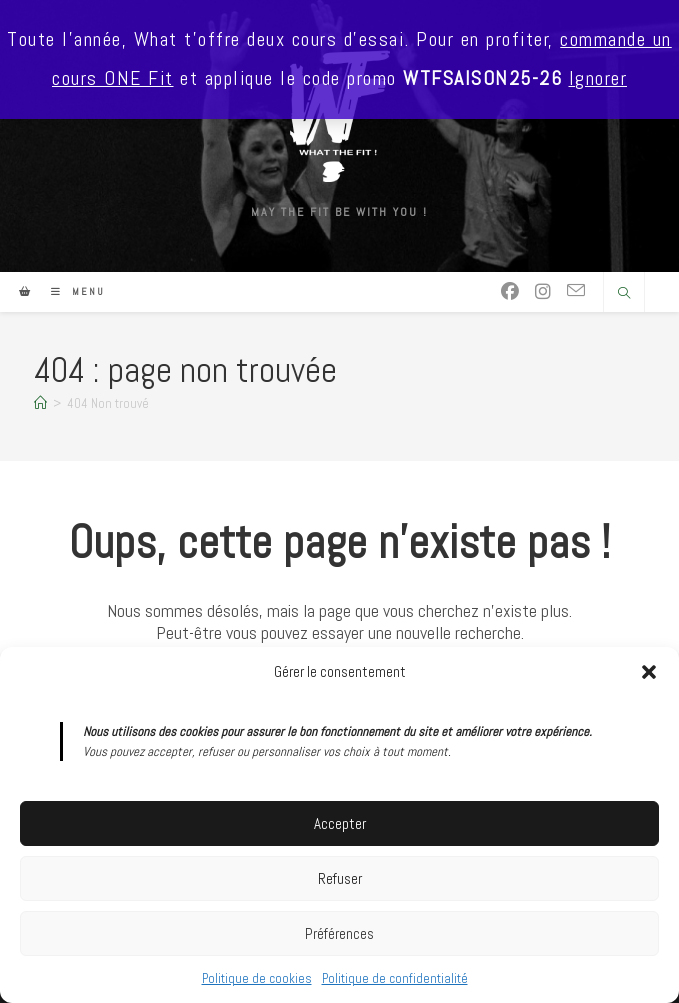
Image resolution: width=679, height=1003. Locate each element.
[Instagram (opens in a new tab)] (543, 292)
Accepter (340, 823)
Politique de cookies (257, 978)
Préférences (339, 933)
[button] (649, 672)
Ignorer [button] (598, 78)
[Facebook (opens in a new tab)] (510, 292)
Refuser (340, 878)
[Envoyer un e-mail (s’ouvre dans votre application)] (576, 291)
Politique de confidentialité (395, 978)
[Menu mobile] (70, 291)
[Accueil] (40, 403)
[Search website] (624, 294)
